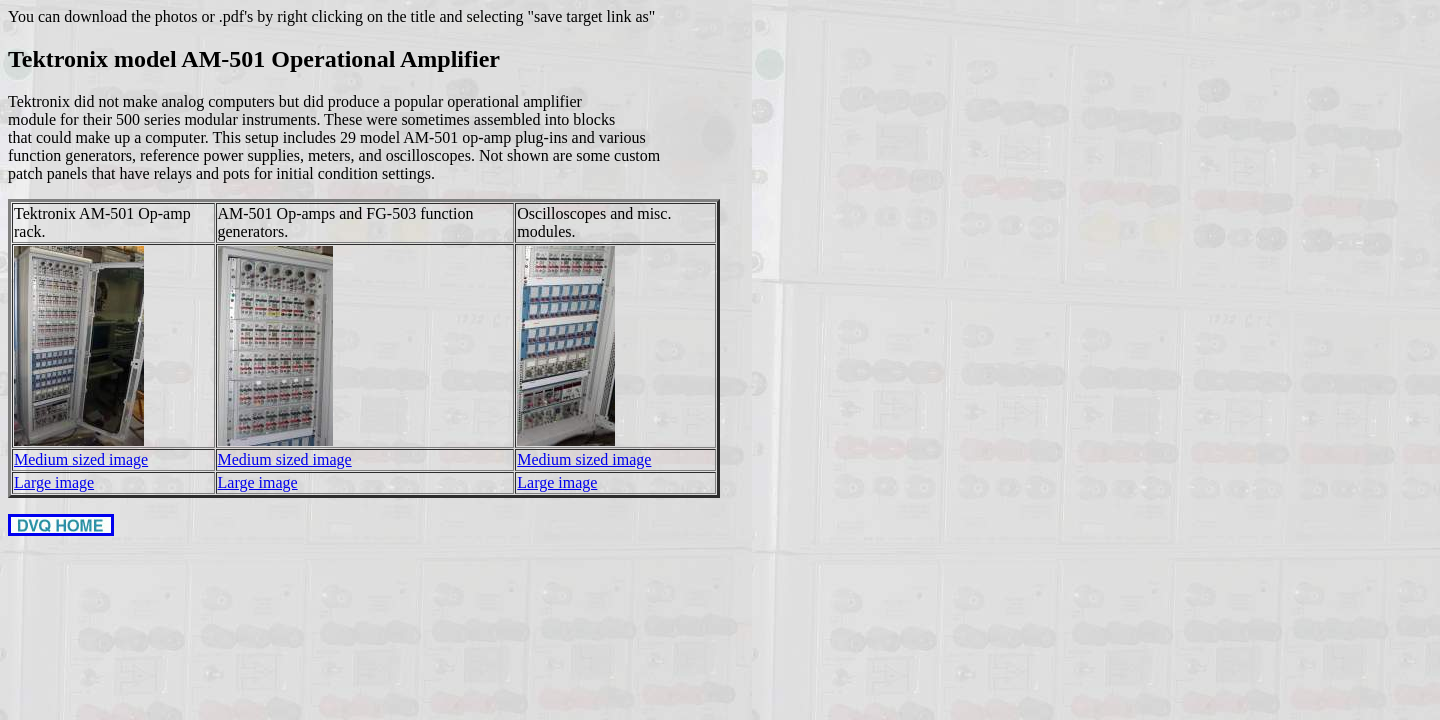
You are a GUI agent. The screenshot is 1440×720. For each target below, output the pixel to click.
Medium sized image (81, 459)
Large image (54, 482)
